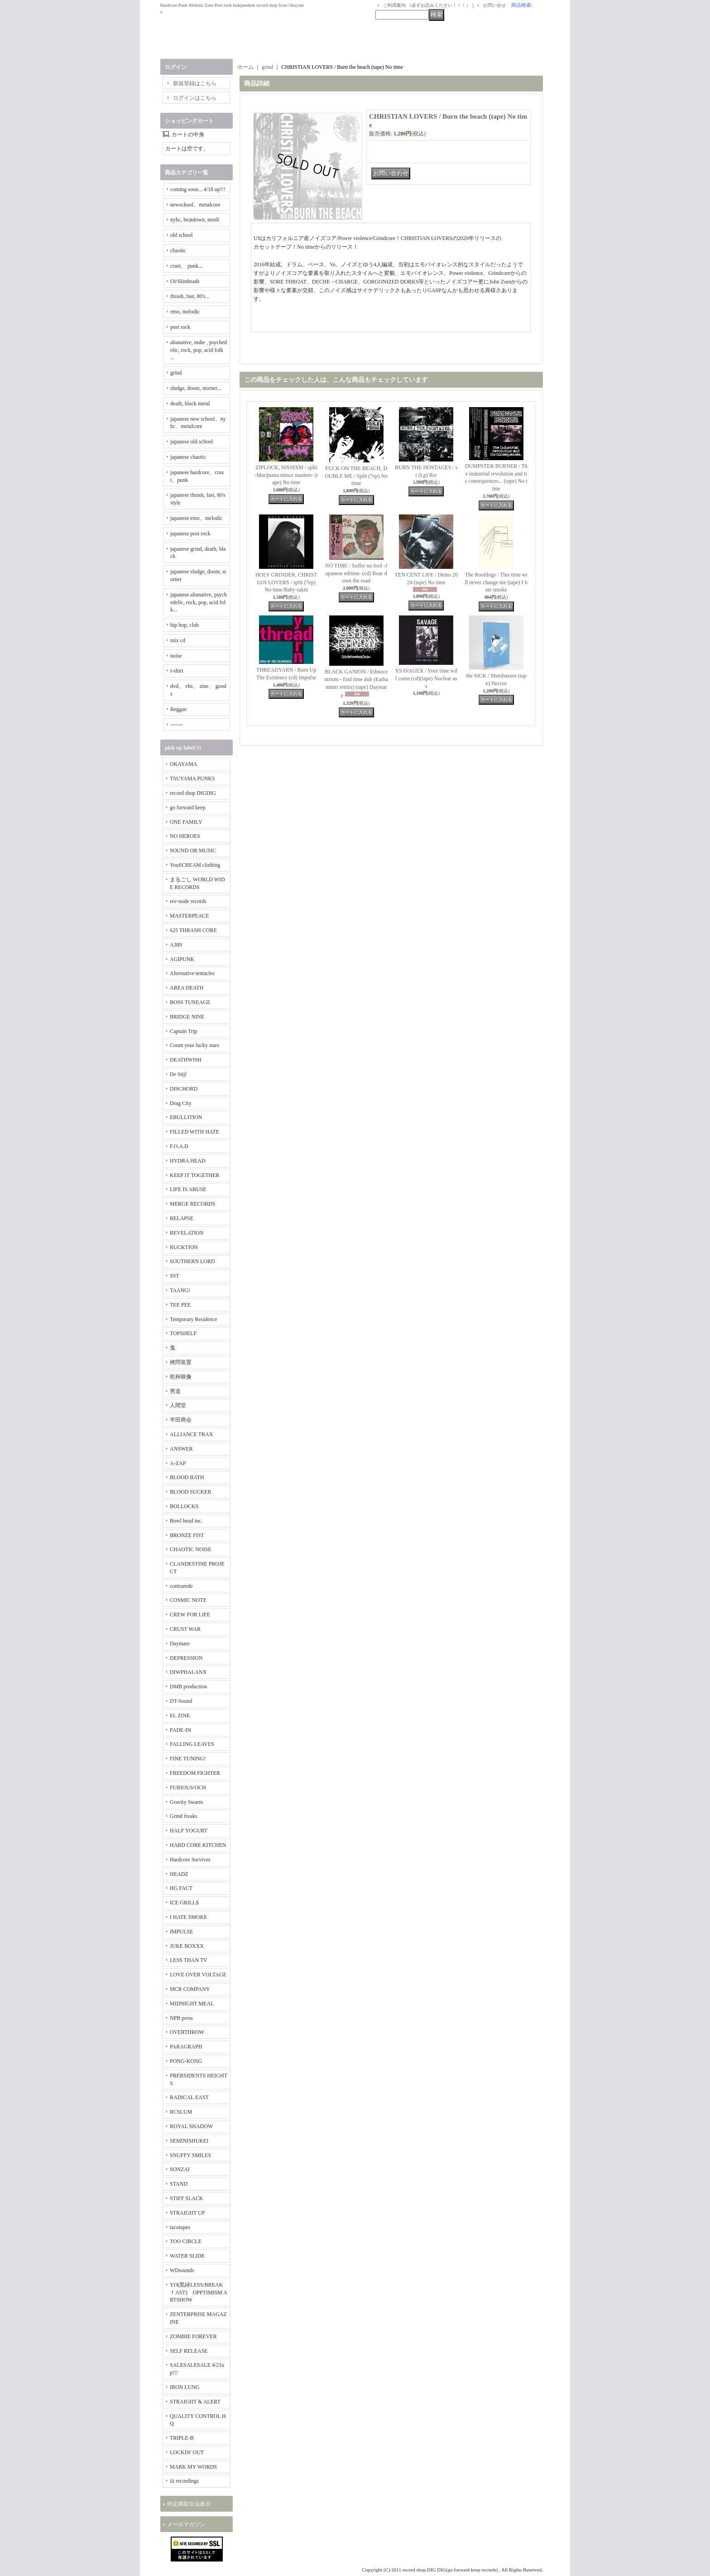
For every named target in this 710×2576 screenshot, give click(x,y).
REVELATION (187, 1233)
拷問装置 (181, 1362)
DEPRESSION (186, 1658)
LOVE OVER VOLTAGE (198, 1974)
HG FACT (181, 1888)
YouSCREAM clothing (195, 865)
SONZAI (180, 2169)
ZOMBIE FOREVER (193, 2336)
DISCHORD (183, 1089)
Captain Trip (183, 1031)
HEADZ (179, 1874)
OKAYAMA (183, 764)
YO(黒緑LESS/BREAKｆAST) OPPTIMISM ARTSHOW (198, 2292)
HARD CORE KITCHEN (198, 1845)
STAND (178, 2184)
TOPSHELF (183, 1333)
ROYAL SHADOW (191, 2126)
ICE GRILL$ (184, 1902)
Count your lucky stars (194, 1045)
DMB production (188, 1686)
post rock (180, 327)
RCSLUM (181, 2112)
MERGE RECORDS (192, 1204)
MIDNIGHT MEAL (192, 2003)
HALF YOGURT (188, 1830)
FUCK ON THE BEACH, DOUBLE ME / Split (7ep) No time (356, 476)
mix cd (177, 640)
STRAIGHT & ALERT (195, 2401)
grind (176, 373)
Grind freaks (183, 1816)
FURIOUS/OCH (188, 1787)
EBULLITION (186, 1117)
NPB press (181, 2018)
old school (181, 235)
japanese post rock (190, 533)
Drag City (181, 1103)
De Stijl (178, 1074)
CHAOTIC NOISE (190, 1549)
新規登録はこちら (194, 83)
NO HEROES (185, 836)
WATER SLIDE (187, 2256)
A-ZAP (178, 1463)
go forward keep (188, 807)
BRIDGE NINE (187, 1017)
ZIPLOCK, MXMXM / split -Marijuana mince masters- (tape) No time (286, 475)
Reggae (178, 709)
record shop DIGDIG (193, 793)
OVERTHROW (187, 2032)
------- (176, 724)
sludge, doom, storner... (195, 388)
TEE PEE (180, 1305)
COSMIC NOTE (188, 1600)
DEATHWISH (185, 1060)
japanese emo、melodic (196, 518)
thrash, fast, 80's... (189, 296)
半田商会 (181, 1420)
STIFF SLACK (186, 2198)
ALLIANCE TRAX (191, 1434)
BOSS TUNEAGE (190, 1002)
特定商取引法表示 (189, 2504)
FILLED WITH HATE (194, 1132)
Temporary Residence (193, 1319)
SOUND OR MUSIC (193, 850)
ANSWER (181, 1449)
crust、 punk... (186, 266)
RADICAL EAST (189, 2097)
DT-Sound (181, 1701)
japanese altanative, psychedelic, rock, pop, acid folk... (198, 602)
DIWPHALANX (188, 1672)
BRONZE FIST (187, 1535)
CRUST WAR (185, 1629)
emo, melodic (185, 311)
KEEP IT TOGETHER (195, 1175)
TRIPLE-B (182, 2438)
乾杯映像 (181, 1377)
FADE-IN (180, 1730)
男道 (175, 1391)
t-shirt (176, 671)
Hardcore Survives (190, 1859)
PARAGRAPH (186, 2046)
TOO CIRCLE (185, 2241)
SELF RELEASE (189, 2351)
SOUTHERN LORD (192, 1261)
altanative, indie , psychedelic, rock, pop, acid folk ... (198, 350)
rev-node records (188, 901)
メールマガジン (186, 2524)
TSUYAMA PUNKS (192, 778)
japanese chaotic (188, 457)
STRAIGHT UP (187, 2213)
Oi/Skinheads (185, 281)
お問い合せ (494, 5)
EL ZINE (180, 1715)
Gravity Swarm (186, 1802)
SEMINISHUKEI (189, 2141)
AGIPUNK (182, 959)
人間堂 (178, 1405)
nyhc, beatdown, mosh (194, 219)
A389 (176, 945)
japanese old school (191, 441)
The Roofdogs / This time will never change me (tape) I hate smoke (496, 582)
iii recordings (184, 2481)
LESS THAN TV (188, 1960)
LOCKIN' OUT (187, 2452)
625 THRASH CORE (193, 930)
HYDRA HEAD (187, 1161)
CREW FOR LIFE (190, 1614)
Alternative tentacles (192, 973)
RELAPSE (181, 1218)
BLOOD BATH (187, 1477)
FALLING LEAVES (192, 1744)
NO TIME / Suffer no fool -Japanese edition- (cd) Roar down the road (356, 573)
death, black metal (190, 403)
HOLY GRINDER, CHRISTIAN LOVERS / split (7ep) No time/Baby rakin (286, 582)
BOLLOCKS (184, 1506)
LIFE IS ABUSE (188, 1189)
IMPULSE (181, 1931)
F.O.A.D (179, 1146)
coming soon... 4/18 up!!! (197, 189)
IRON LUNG (185, 2387)
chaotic (178, 250)
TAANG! (180, 1290)
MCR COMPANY (190, 1989)
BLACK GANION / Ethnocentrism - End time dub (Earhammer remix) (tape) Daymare (356, 683)
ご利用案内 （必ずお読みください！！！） (426, 5)
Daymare (180, 1643)
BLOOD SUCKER (190, 1492)
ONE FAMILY (186, 822)
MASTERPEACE (189, 916)
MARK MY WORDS (193, 2467)
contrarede (181, 1586)
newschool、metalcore (195, 205)
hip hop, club (184, 625)
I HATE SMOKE (188, 1917)
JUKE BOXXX (187, 1946)
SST (174, 1276)
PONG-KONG (186, 2061)
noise (176, 656)
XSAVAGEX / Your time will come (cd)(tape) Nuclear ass (426, 678)
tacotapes (180, 2227)
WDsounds (182, 2270)
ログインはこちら (194, 98)
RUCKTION (184, 1247)
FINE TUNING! (188, 1758)
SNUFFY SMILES (190, 2155)
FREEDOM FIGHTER (195, 1773)
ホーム (245, 67)
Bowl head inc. (186, 1521)
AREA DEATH (186, 988)
